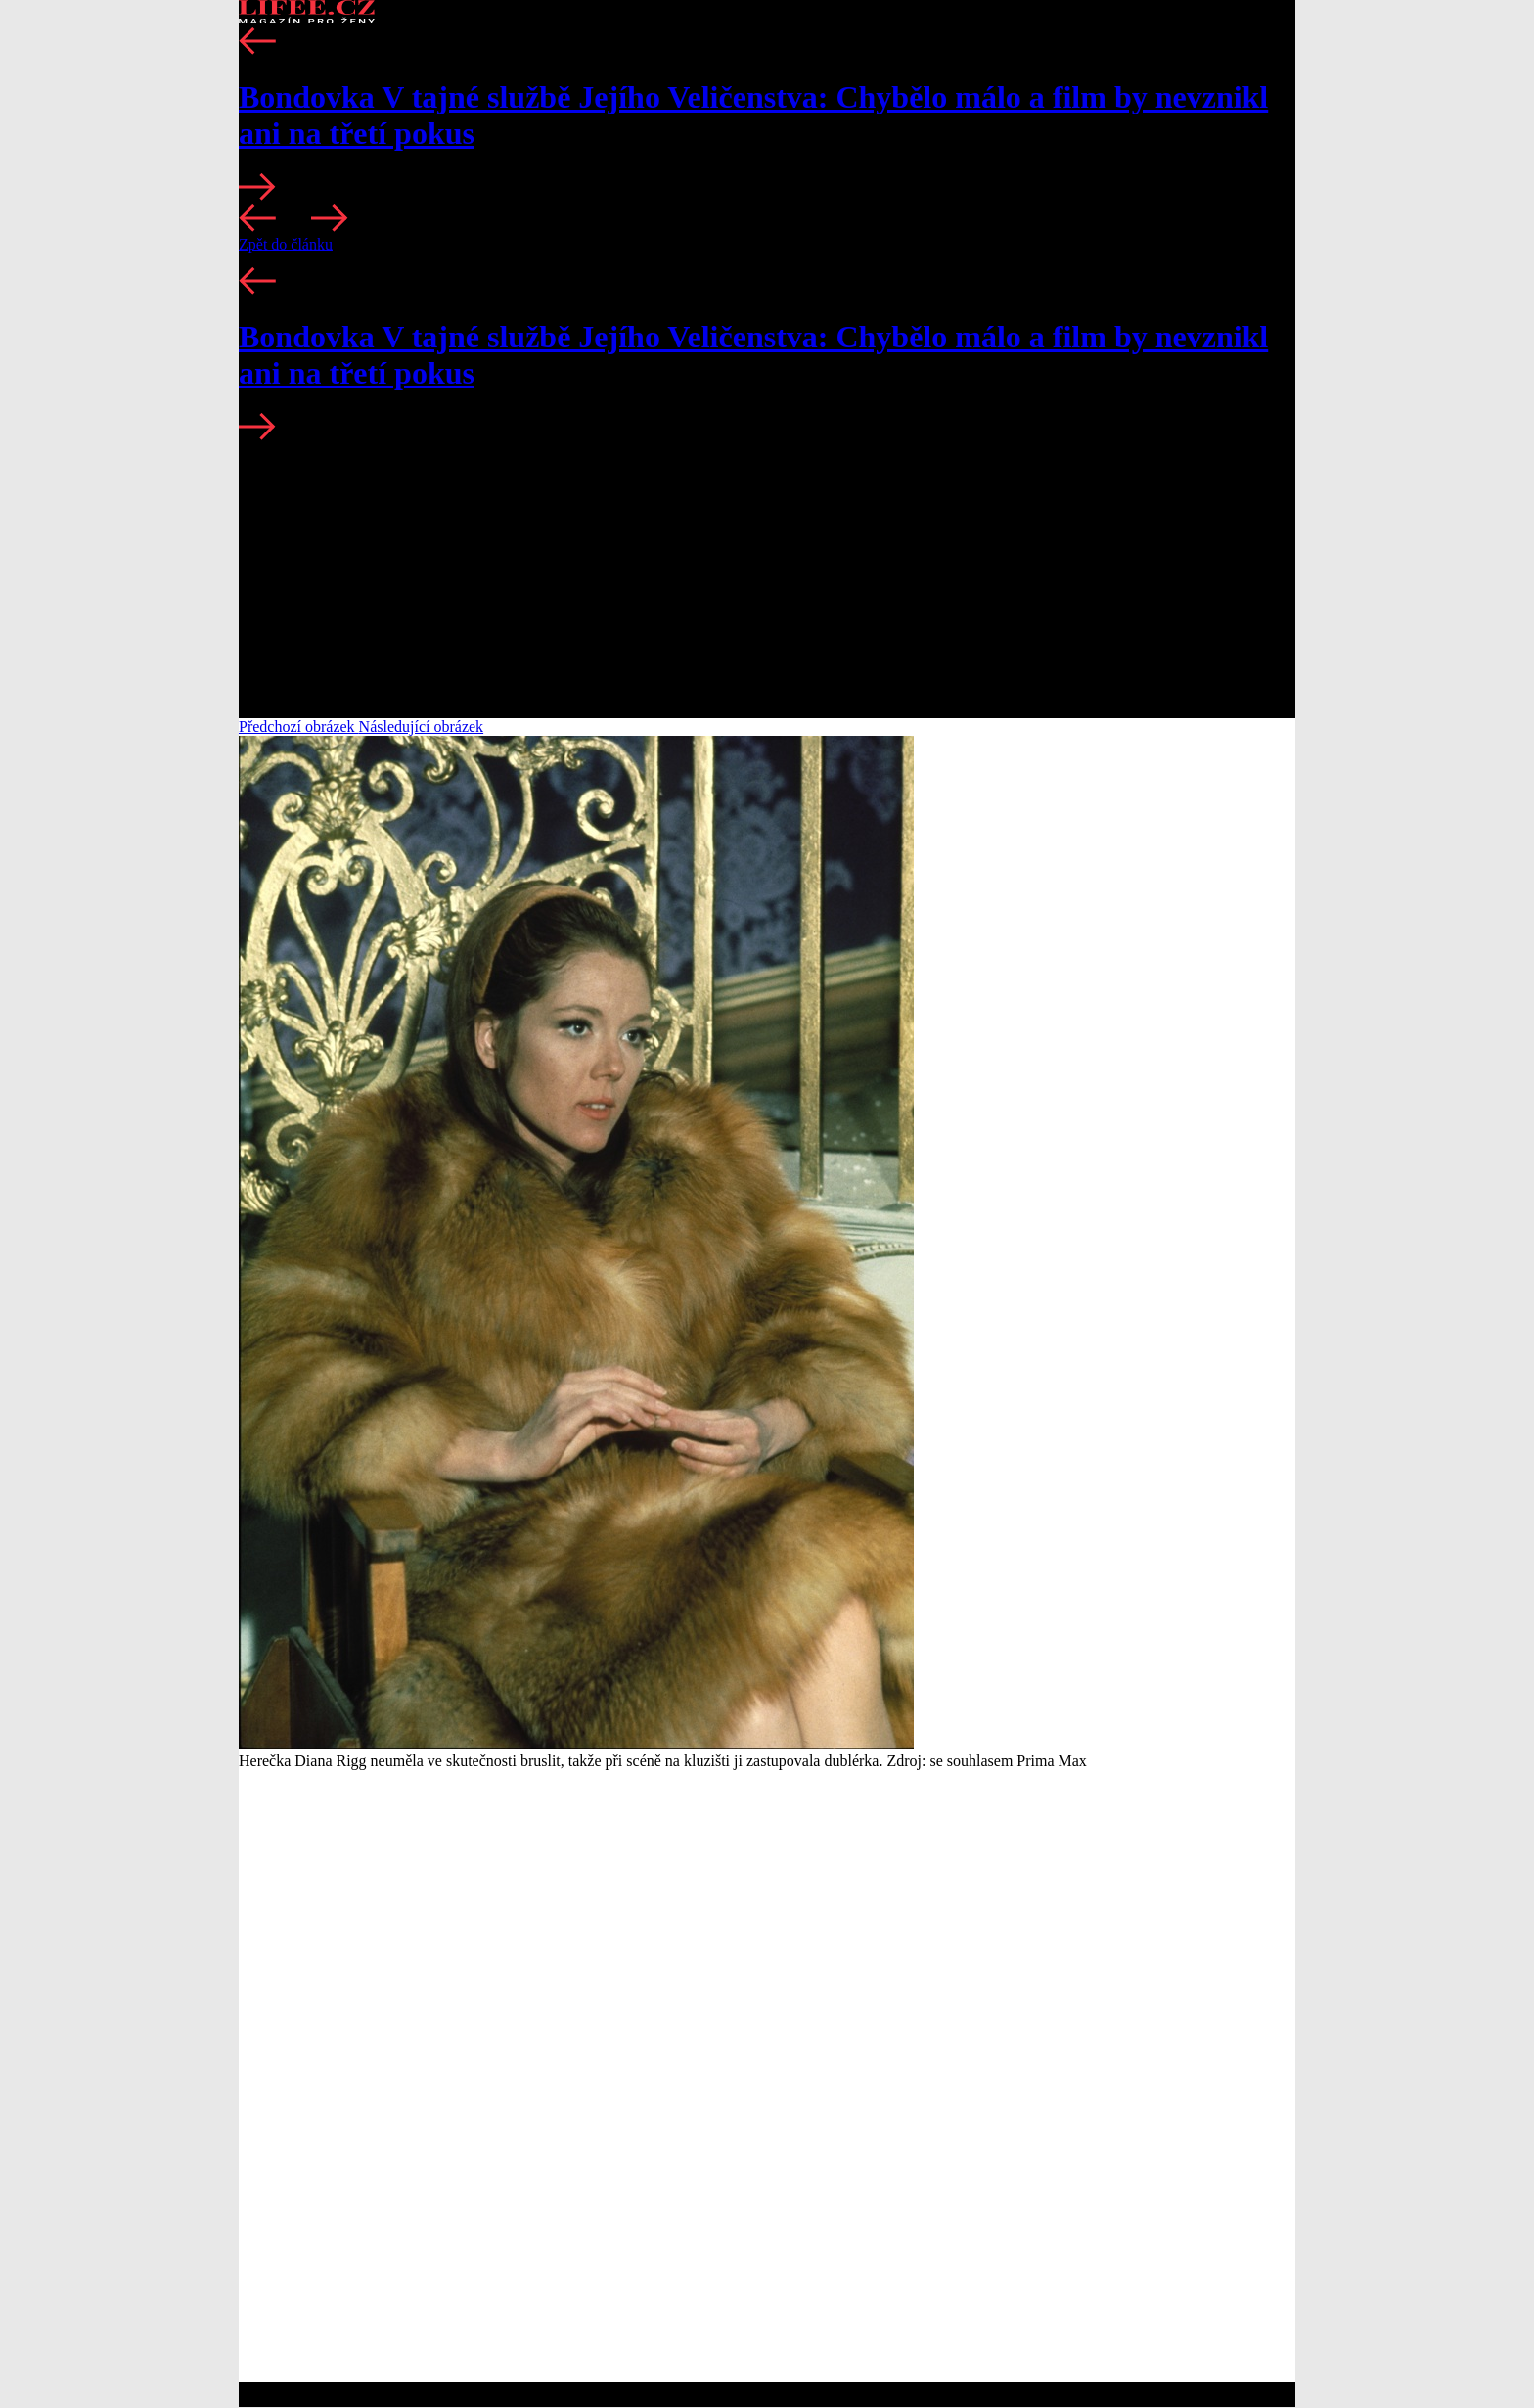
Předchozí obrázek (299, 726)
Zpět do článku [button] (286, 244)
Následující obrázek (421, 726)
